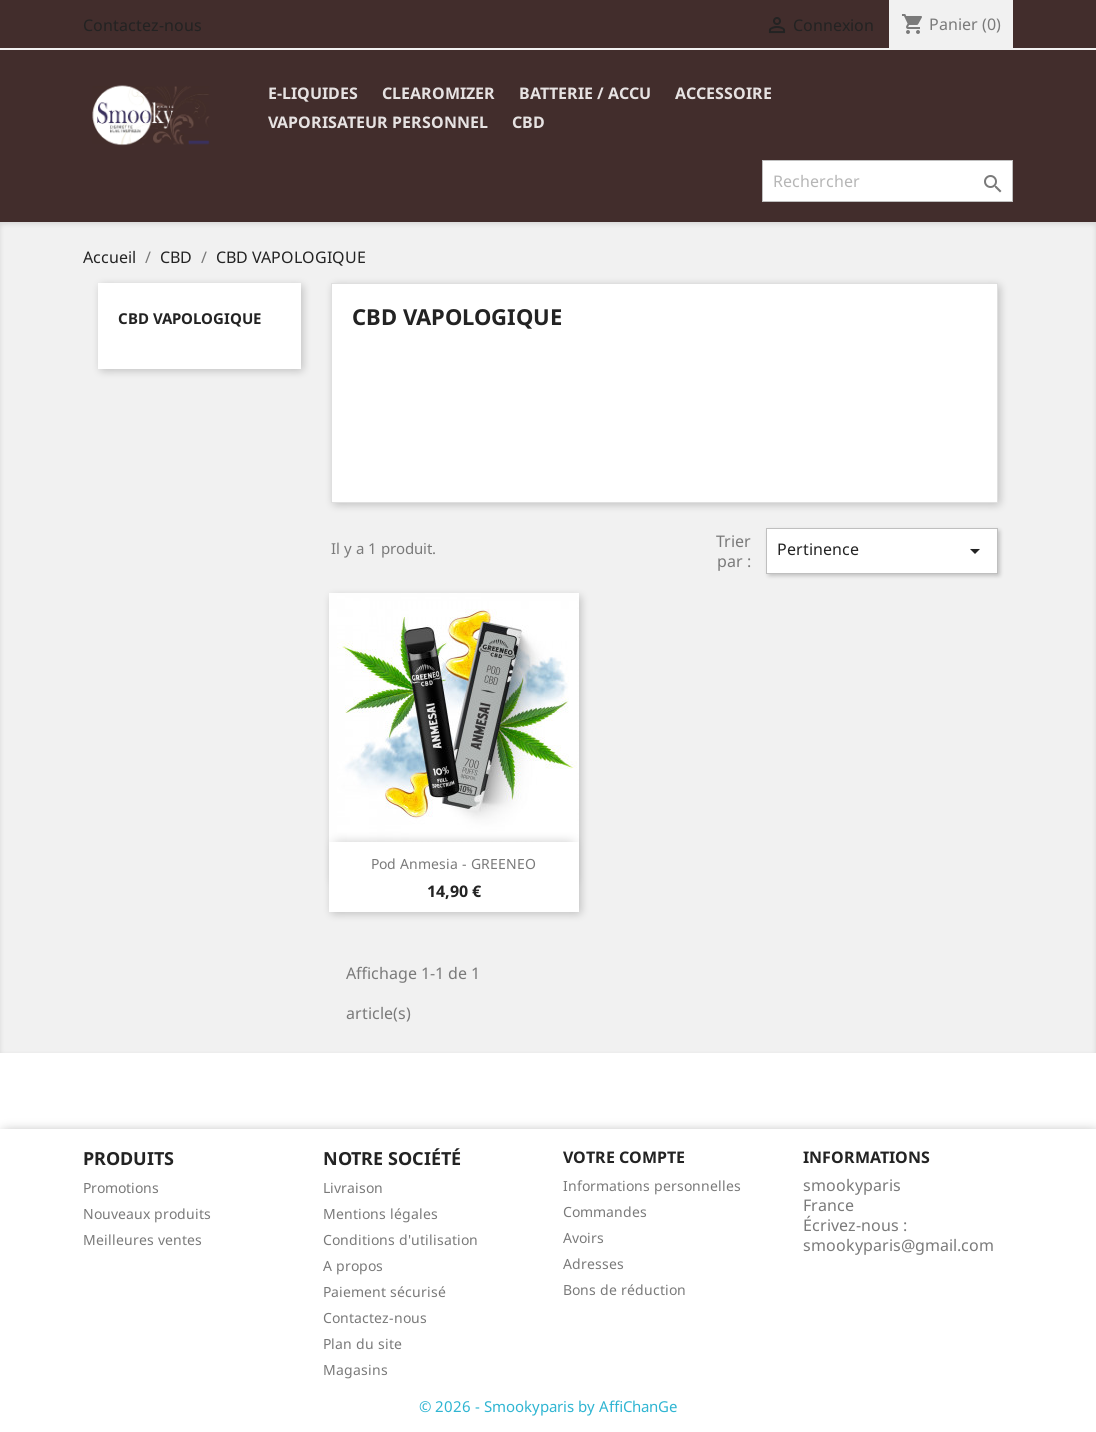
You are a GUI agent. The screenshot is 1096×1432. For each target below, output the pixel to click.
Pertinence (882, 550)
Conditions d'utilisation (400, 1239)
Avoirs (583, 1237)
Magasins (355, 1369)
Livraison (353, 1187)
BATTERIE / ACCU (585, 93)
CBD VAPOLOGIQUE (189, 318)
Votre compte (624, 1157)
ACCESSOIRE (723, 93)
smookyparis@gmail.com (898, 1245)
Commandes (605, 1211)
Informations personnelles (652, 1185)
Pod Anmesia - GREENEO (453, 863)
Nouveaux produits (147, 1213)
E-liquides (313, 93)
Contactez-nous (142, 25)
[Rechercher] (887, 181)
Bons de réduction (624, 1289)
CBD (528, 122)
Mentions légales (380, 1213)
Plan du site (362, 1343)
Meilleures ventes (142, 1239)
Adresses (593, 1263)
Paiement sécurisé (384, 1291)
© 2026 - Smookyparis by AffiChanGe (548, 1406)
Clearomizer (438, 93)
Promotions (121, 1187)
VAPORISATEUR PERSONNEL (378, 122)
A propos (353, 1265)
